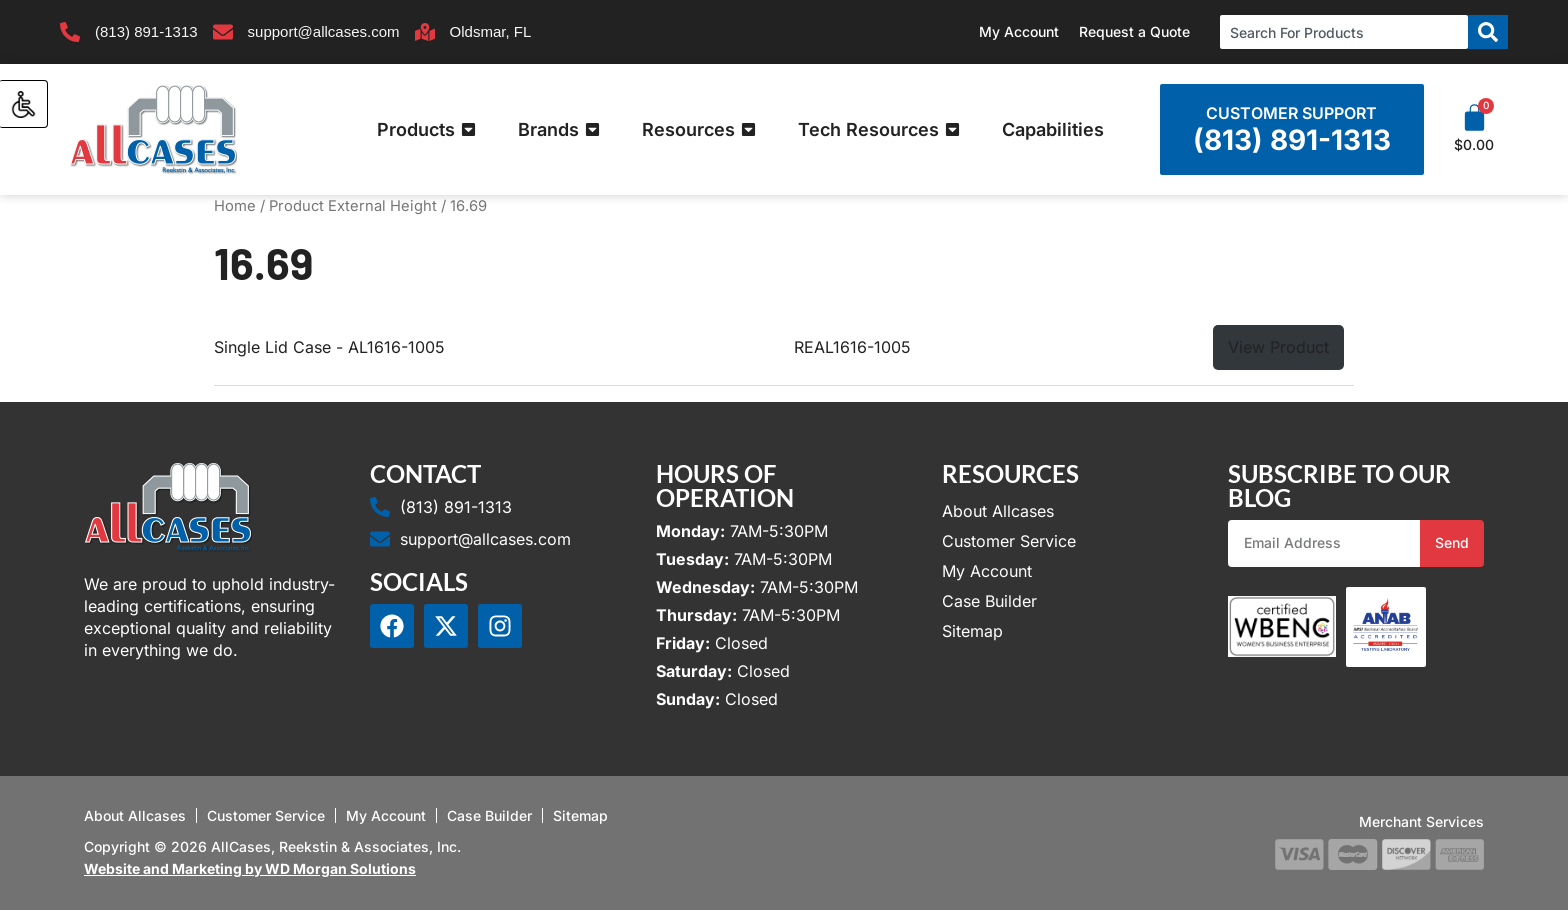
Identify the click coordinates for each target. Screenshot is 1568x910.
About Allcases (998, 511)
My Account (1019, 31)
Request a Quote (1134, 31)
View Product (1278, 347)
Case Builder (989, 601)
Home (235, 206)
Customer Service (1009, 541)
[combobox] (1344, 32)
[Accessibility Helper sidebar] (24, 104)
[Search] (1488, 32)
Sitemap (972, 631)
